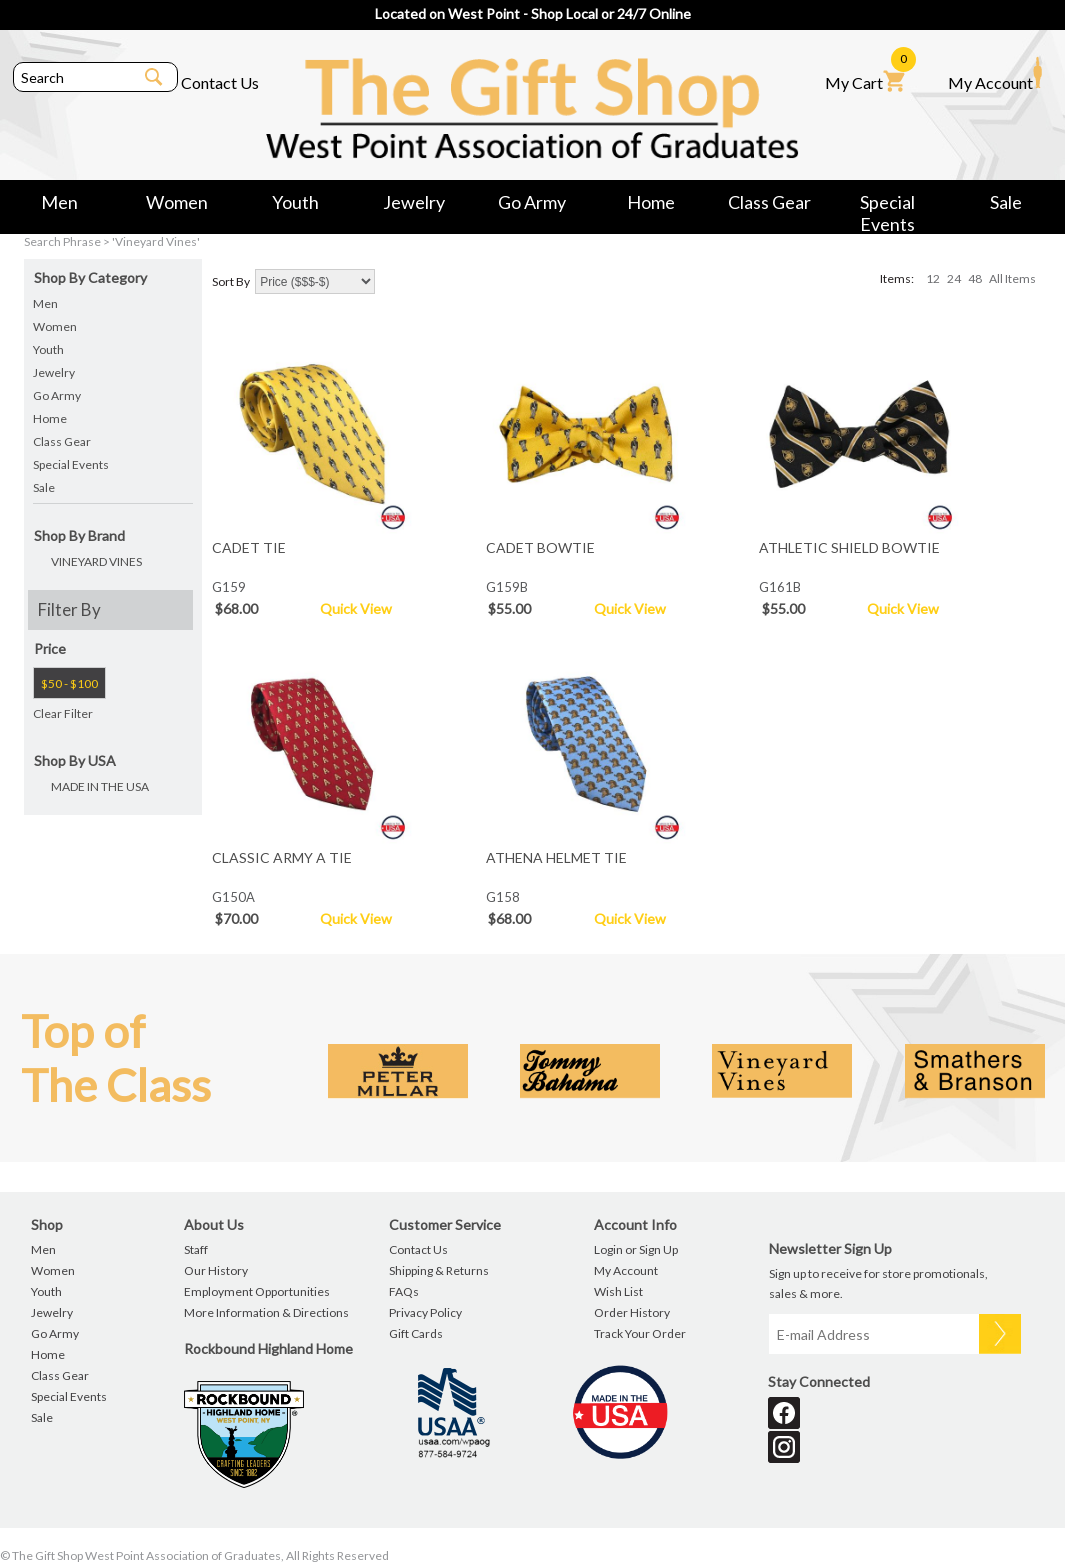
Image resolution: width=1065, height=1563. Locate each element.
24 (954, 278)
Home (651, 202)
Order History (632, 1312)
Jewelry (414, 202)
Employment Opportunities (257, 1291)
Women (177, 202)
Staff (196, 1249)
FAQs (404, 1291)
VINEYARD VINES (96, 561)
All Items (1012, 278)
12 (933, 278)
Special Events (887, 205)
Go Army (532, 202)
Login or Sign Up (636, 1249)
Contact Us (220, 82)
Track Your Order (640, 1333)
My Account (995, 74)
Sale (1006, 202)
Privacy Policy (425, 1312)
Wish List (618, 1291)
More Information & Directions (266, 1312)
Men (59, 202)
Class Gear (769, 202)
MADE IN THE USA (100, 786)
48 (975, 278)
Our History (216, 1270)
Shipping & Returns (439, 1270)
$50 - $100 (69, 683)
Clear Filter (63, 713)
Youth (295, 202)
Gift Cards (416, 1333)
